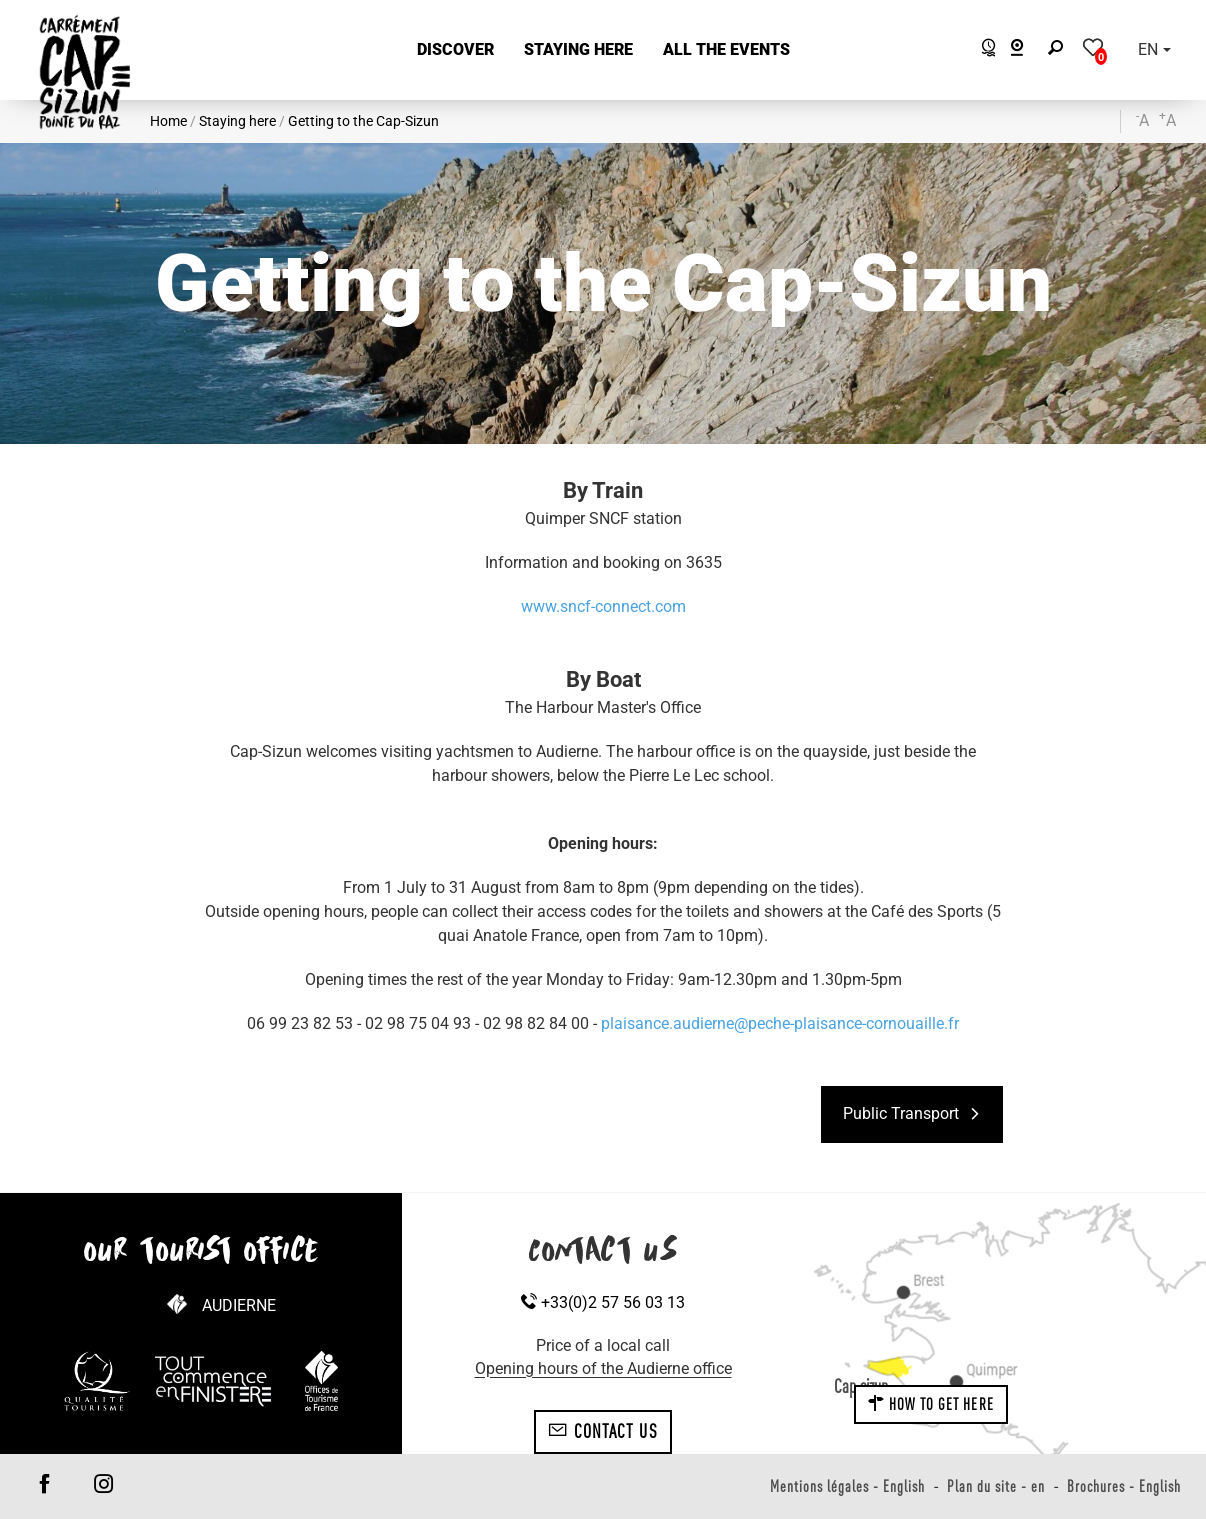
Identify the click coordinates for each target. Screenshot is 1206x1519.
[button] (455, 50)
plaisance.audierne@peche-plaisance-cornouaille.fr (780, 1023)
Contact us (602, 1431)
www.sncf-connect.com (603, 606)
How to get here (931, 1404)
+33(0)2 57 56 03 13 (603, 1302)
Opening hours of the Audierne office (603, 1368)
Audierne (239, 1305)
